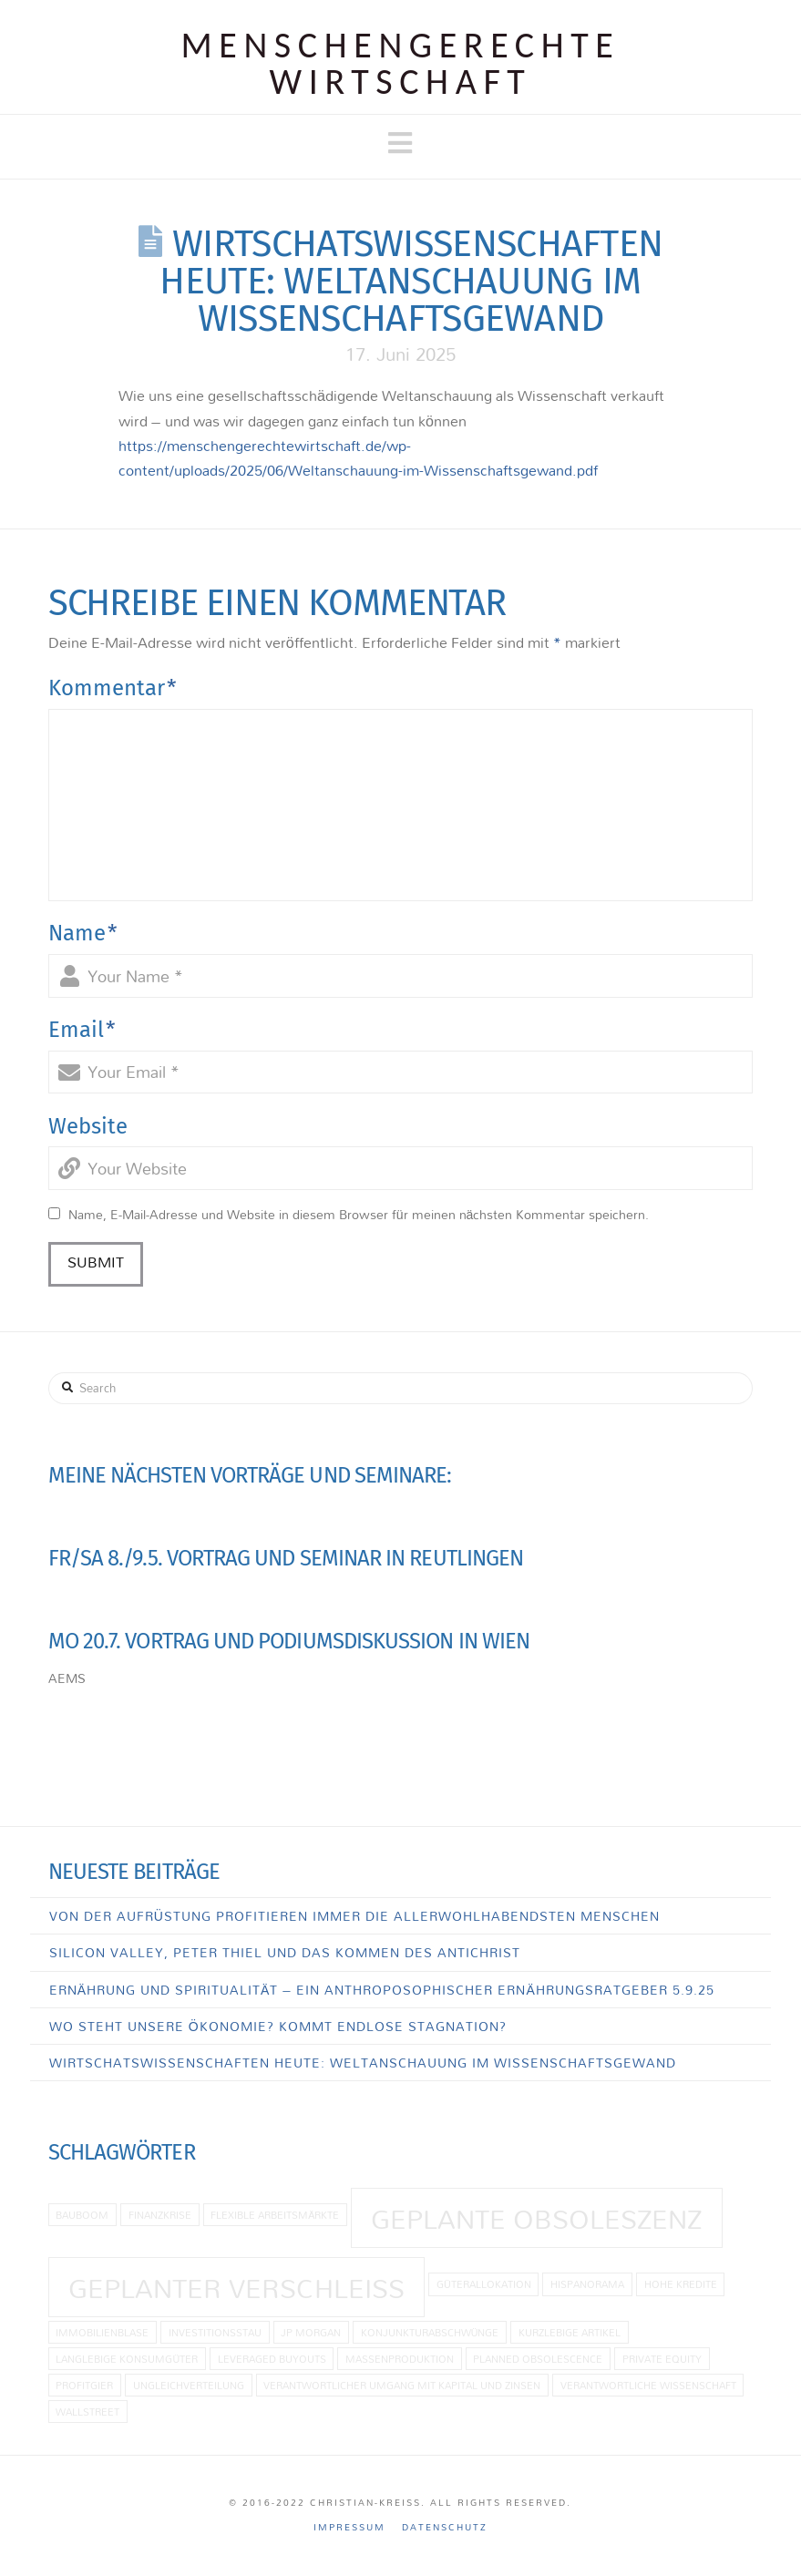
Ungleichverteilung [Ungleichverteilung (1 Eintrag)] (188, 2385)
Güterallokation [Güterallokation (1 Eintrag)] (483, 2284)
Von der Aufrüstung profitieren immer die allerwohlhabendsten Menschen (354, 1916)
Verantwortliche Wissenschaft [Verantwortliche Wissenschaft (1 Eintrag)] (648, 2385)
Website (88, 1126)
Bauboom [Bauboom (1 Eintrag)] (82, 2214)
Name (83, 933)
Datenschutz (445, 2527)
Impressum (349, 2527)
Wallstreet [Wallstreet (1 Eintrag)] (87, 2411)
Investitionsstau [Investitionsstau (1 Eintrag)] (215, 2332)
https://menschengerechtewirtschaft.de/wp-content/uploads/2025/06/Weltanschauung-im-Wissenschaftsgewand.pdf (358, 458)
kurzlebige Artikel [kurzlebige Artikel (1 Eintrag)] (570, 2332)
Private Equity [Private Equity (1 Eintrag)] (662, 2358)
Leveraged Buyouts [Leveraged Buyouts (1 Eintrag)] (272, 2358)
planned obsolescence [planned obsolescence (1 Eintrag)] (537, 2358)
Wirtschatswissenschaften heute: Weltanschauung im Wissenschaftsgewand (362, 2062)
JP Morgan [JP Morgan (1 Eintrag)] (311, 2332)
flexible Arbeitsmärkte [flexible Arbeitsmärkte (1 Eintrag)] (275, 2214)
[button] (400, 143)
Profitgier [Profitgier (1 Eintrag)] (84, 2385)
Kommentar (112, 688)
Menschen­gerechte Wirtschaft (401, 63)
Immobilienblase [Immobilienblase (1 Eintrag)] (102, 2332)
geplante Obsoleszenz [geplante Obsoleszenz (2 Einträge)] (536, 2218)
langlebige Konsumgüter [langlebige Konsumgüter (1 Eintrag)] (127, 2358)
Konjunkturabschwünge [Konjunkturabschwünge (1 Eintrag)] (430, 2332)
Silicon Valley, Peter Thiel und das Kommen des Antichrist (284, 1952)
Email (82, 1029)
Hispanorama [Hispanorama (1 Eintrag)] (587, 2284)
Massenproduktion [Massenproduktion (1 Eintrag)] (399, 2358)
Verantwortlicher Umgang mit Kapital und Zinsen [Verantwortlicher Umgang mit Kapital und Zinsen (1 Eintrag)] (401, 2385)
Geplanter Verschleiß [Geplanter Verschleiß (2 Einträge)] (236, 2288)
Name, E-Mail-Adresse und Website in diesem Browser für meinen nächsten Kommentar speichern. (359, 1215)
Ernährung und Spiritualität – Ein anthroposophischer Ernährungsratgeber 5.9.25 (381, 1989)
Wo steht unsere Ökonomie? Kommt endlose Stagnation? (278, 2026)
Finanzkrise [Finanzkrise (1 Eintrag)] (159, 2214)
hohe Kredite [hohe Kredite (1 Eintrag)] (680, 2284)
